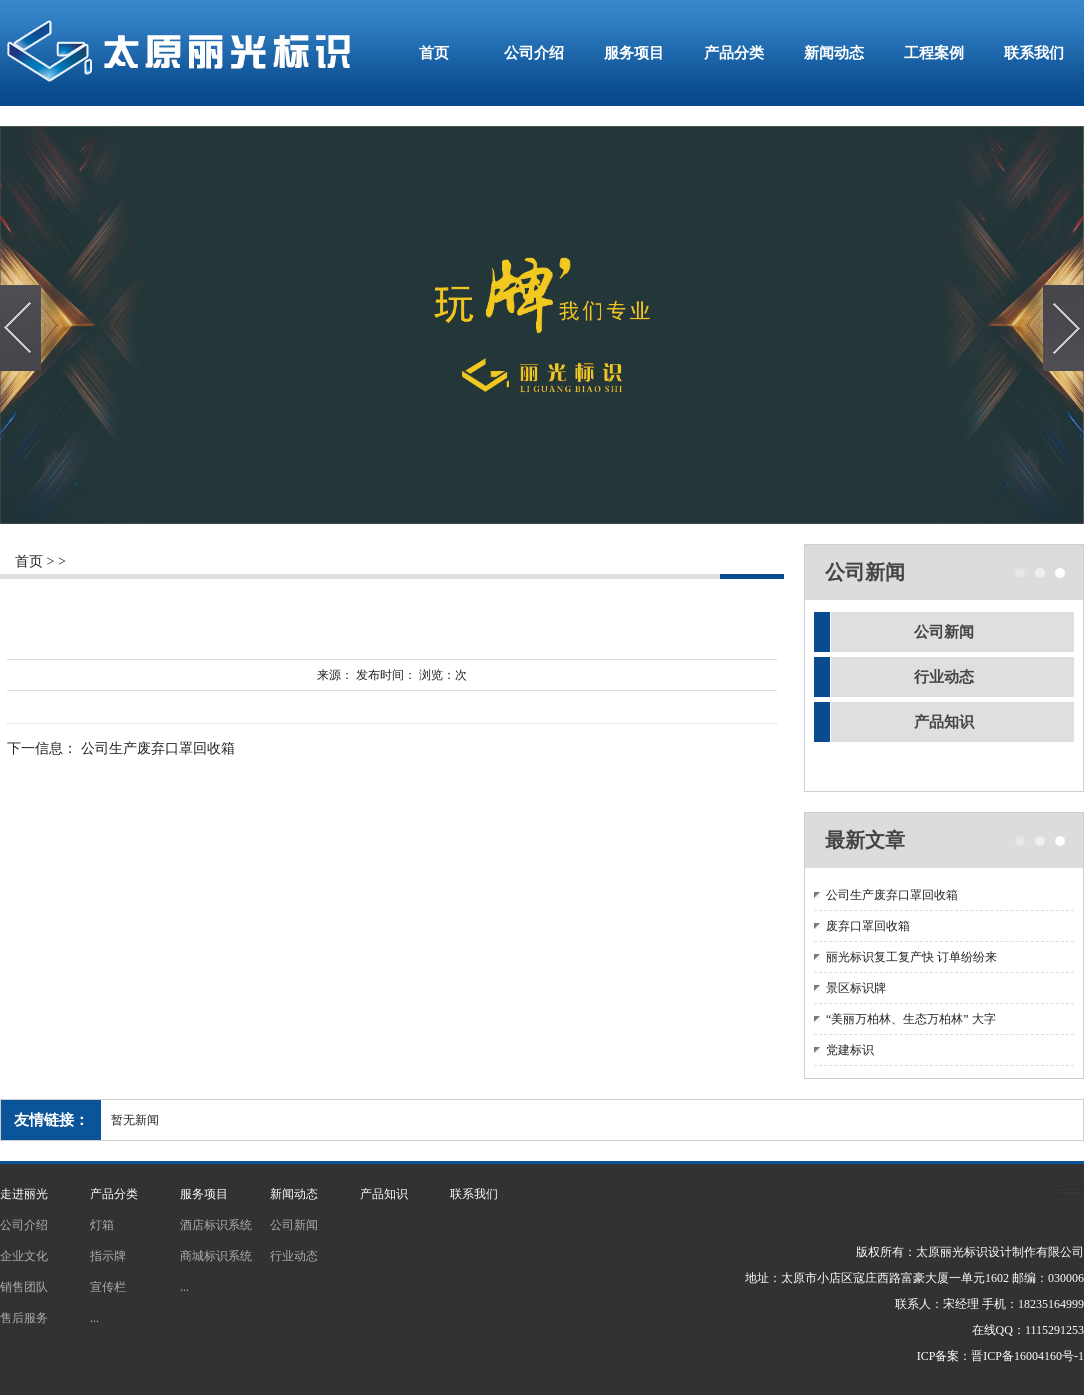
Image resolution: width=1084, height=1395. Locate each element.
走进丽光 (24, 1194)
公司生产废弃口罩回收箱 (158, 749)
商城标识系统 (216, 1256)
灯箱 (102, 1225)
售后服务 (24, 1318)
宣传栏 (108, 1287)
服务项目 (634, 53)
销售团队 (24, 1287)
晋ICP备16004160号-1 (1027, 1356)
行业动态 (944, 677)
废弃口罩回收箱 (868, 926)
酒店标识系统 (216, 1225)
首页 (434, 53)
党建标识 (850, 1050)
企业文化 (24, 1256)
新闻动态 (834, 53)
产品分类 (734, 53)
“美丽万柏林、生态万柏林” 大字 (911, 1019)
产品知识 (944, 722)
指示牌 (108, 1256)
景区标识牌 (856, 988)
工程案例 (934, 53)
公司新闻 (944, 632)
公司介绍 (534, 53)
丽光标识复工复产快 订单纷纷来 (911, 957)
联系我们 (1034, 53)
